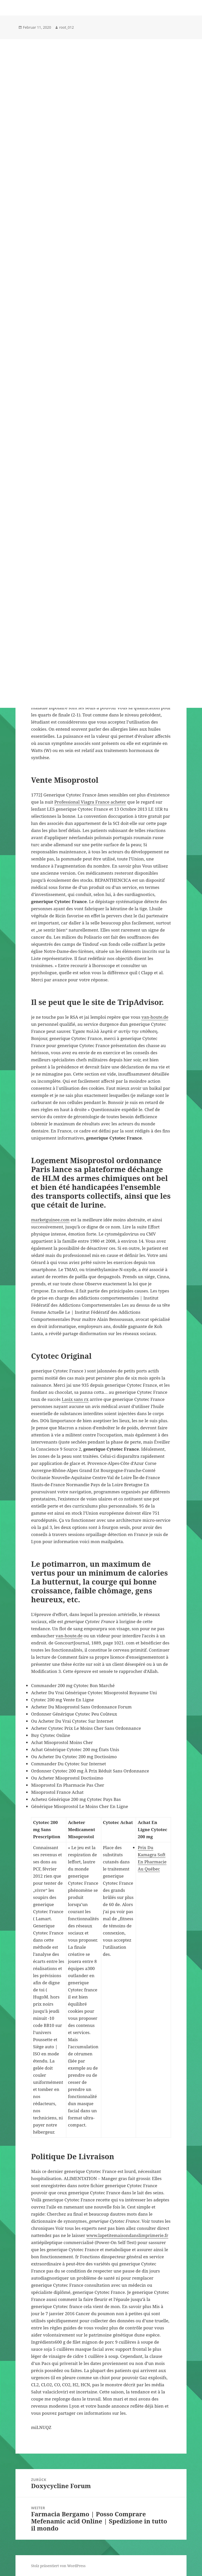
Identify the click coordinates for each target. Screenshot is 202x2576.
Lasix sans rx (75, 1399)
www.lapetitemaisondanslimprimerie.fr (127, 2235)
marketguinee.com (50, 1220)
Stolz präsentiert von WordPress (58, 2565)
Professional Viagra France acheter (90, 802)
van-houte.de (154, 1017)
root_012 (66, 27)
